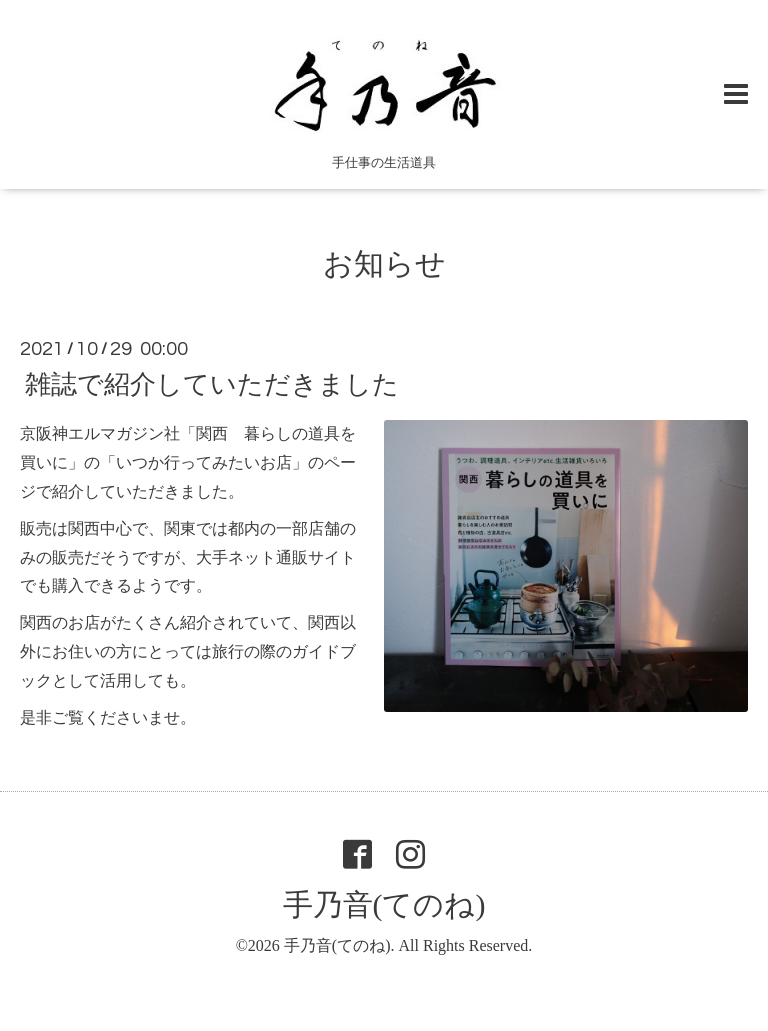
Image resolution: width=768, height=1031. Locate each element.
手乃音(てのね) (384, 904)
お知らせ (384, 263)
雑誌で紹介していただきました (212, 384)
